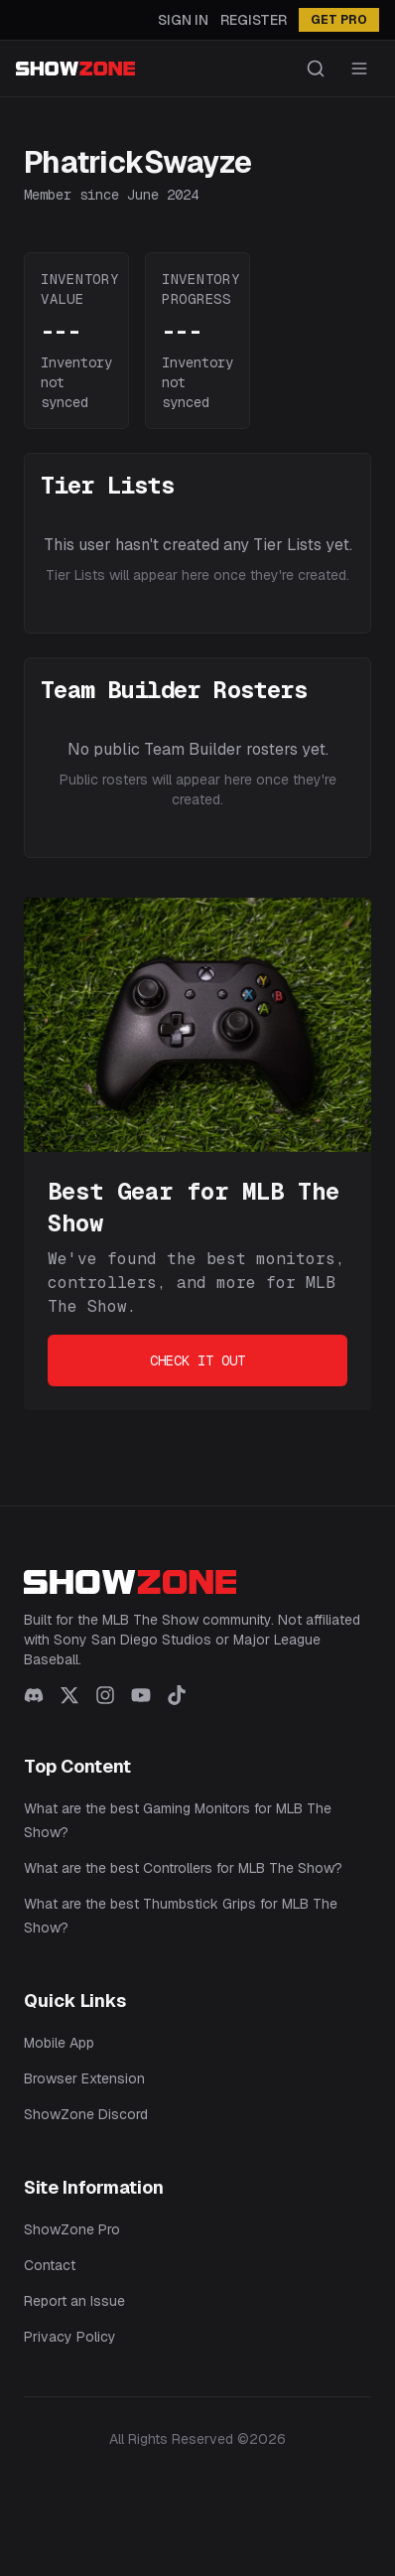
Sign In (183, 20)
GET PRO (339, 20)
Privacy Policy (70, 2337)
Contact (49, 2265)
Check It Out (197, 1360)
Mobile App (59, 2043)
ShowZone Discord (86, 2114)
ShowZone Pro (72, 2229)
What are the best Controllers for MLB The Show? (183, 1868)
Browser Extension (84, 2078)
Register (253, 20)
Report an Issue (74, 2301)
